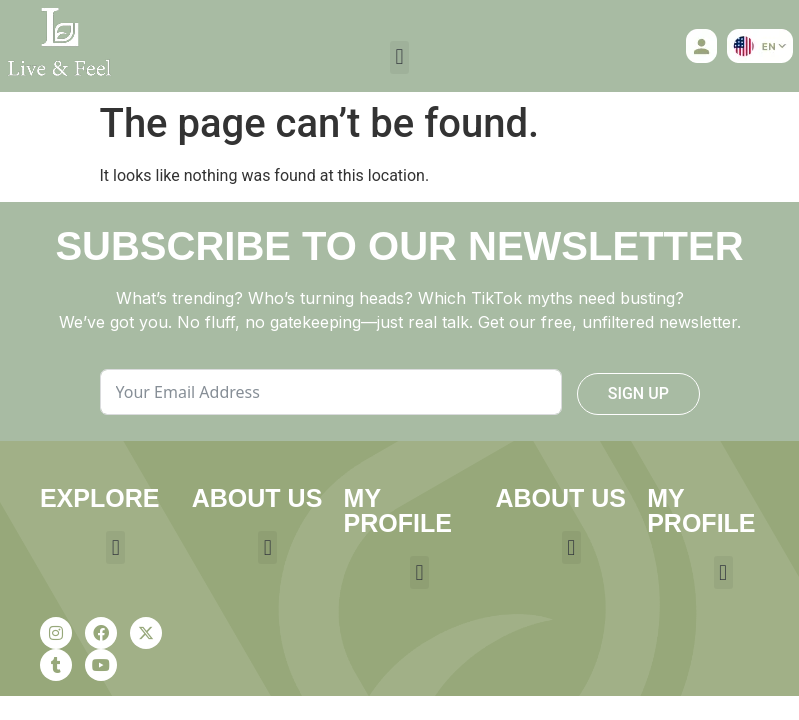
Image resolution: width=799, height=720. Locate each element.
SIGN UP (638, 393)
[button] (399, 57)
